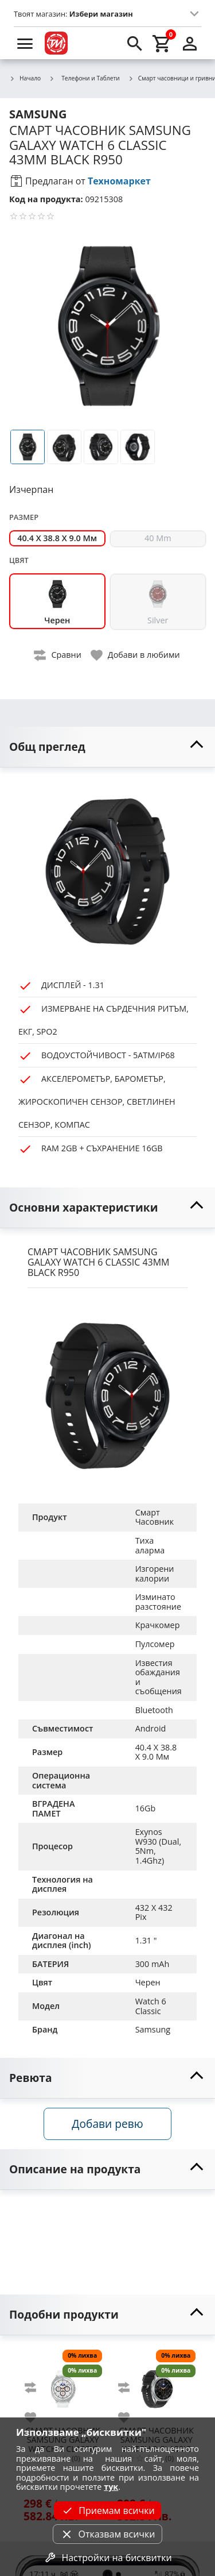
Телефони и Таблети (84, 78)
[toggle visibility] (107, 747)
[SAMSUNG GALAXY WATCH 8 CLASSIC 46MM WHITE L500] (63, 2384)
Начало (25, 78)
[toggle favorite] (135, 655)
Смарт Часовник (154, 1517)
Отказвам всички (107, 2534)
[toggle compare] (58, 655)
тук (111, 2486)
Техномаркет (119, 181)
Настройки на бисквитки (107, 2558)
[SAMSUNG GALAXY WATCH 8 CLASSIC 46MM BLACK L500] (156, 2384)
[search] (134, 43)
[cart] (162, 43)
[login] (189, 43)
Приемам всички (107, 2510)
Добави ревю (107, 2123)
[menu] (25, 43)
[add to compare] (37, 2387)
